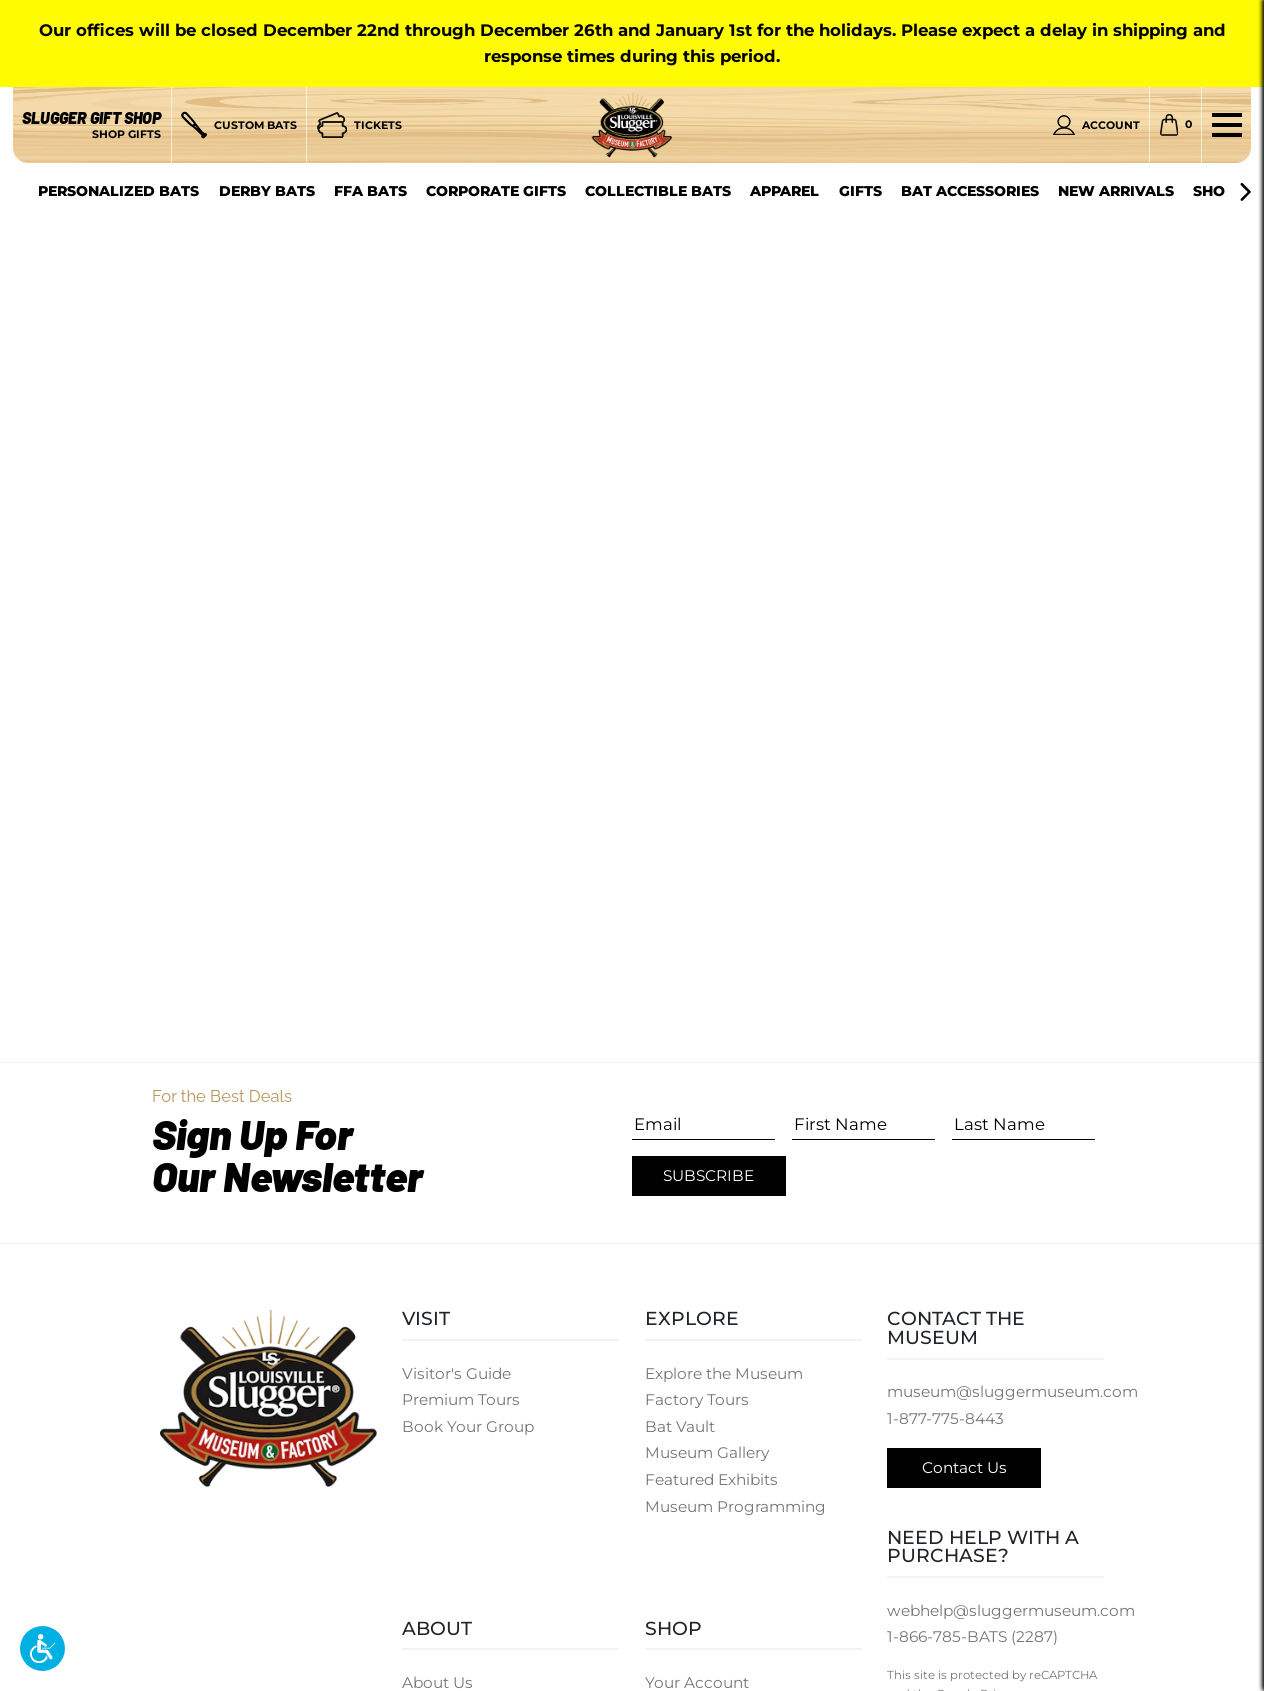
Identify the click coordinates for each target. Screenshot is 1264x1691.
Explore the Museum (724, 1373)
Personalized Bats (118, 191)
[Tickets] (359, 125)
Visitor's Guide (456, 1373)
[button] (42, 1648)
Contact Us (964, 1467)
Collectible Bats (658, 191)
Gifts (860, 191)
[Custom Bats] (238, 125)
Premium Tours (461, 1399)
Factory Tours (697, 1399)
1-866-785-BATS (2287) (972, 1636)
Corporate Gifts (496, 191)
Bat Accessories (970, 191)
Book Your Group (468, 1426)
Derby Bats (267, 191)
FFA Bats (370, 191)
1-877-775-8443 (945, 1418)
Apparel (784, 191)
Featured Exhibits (711, 1479)
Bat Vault (680, 1426)
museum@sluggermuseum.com (1012, 1391)
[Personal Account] (1096, 125)
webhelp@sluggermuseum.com (1011, 1610)
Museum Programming (735, 1506)
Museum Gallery (707, 1452)
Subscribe (708, 1175)
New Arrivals (1116, 191)
